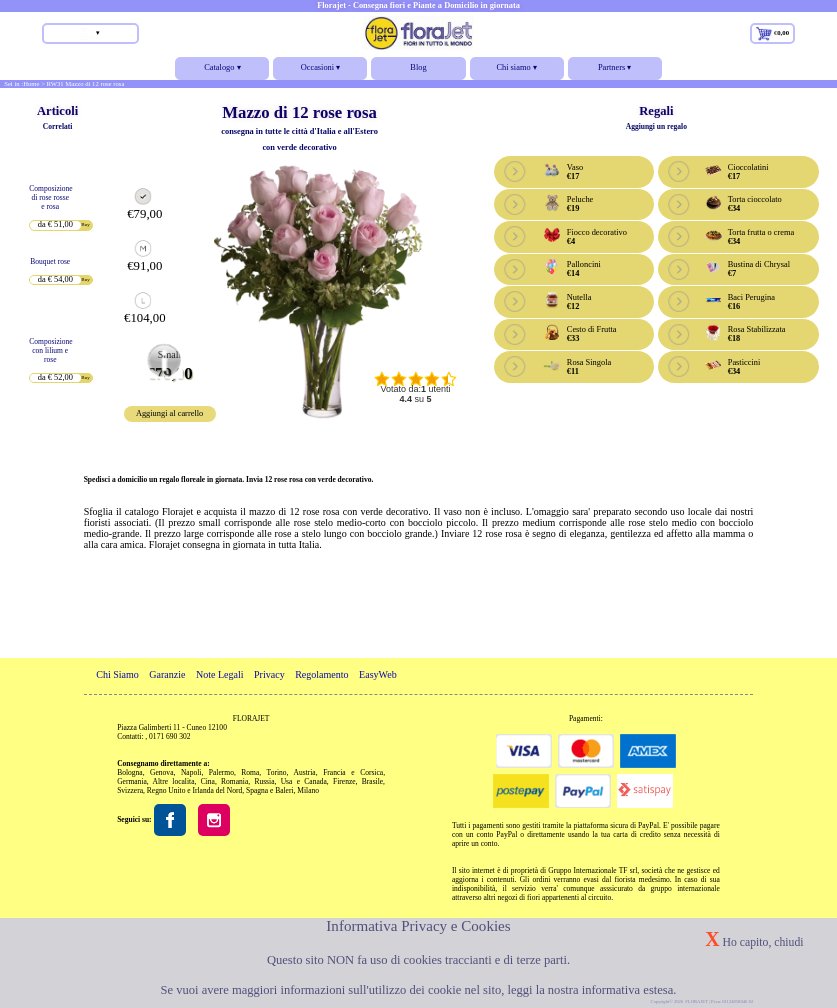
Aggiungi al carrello (169, 413)
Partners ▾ (615, 71)
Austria (305, 772)
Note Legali (220, 674)
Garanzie (167, 674)
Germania (132, 781)
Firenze (344, 781)
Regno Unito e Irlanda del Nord (194, 790)
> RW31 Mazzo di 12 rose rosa (82, 83)
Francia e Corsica (353, 772)
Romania (234, 781)
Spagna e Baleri (270, 790)
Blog (418, 67)
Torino (277, 772)
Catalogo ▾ (222, 71)
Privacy (269, 674)
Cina (208, 781)
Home (31, 83)
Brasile (372, 781)
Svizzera (130, 790)
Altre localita (174, 781)
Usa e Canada (304, 781)
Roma (250, 772)
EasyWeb (378, 674)
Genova (161, 772)
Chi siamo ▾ (517, 71)
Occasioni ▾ (320, 71)
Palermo (221, 772)
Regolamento (322, 674)
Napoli (191, 772)
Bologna (129, 772)
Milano (308, 790)
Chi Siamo (117, 674)
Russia (264, 781)
